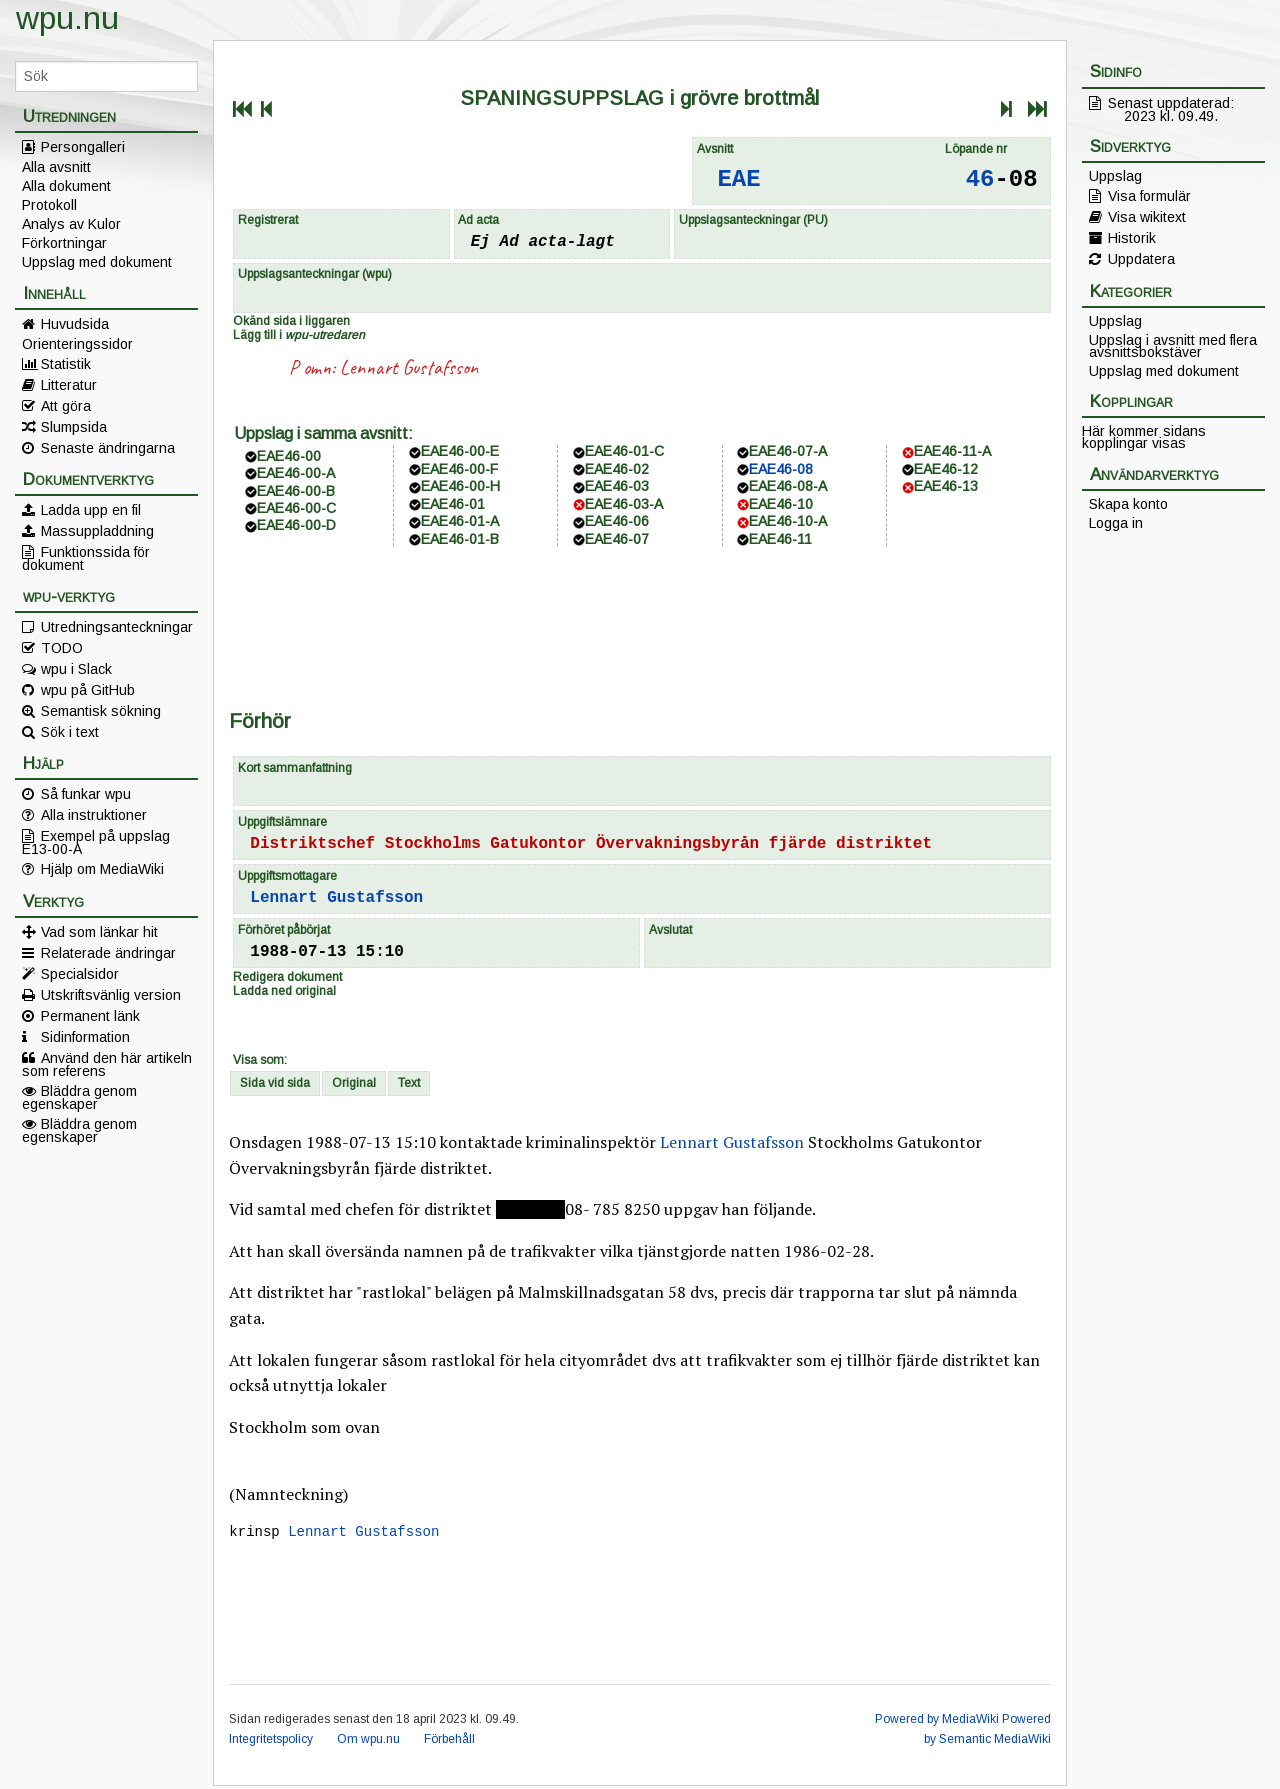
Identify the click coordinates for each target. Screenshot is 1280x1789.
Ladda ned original (284, 991)
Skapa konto (1128, 504)
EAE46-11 (780, 539)
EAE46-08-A (788, 486)
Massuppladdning (97, 531)
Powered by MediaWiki (937, 1722)
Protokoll (49, 205)
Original (354, 1083)
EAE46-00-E (460, 451)
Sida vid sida (275, 1083)
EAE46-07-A (788, 451)
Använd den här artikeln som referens (107, 1064)
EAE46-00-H (460, 486)
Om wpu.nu (368, 1742)
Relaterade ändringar (108, 953)
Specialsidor (80, 974)
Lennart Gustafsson (409, 367)
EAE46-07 (617, 539)
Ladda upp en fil (91, 510)
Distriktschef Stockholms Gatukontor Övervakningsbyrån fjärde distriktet (591, 844)
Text (409, 1083)
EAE (738, 179)
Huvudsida (75, 324)
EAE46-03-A (624, 504)
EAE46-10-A (788, 521)
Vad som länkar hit (99, 932)
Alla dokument (66, 186)
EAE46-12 (946, 469)
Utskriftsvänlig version (111, 995)
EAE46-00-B (296, 491)
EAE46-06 (617, 521)
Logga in (1116, 523)
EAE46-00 (289, 456)
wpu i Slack (76, 669)
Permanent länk (90, 1016)
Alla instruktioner (94, 815)
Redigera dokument (287, 977)
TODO (62, 648)
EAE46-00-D (296, 525)
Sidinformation (85, 1037)
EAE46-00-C (296, 508)
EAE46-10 (781, 504)
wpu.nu (67, 18)
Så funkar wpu (86, 794)
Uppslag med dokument (97, 262)
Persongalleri (83, 147)
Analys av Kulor (71, 224)
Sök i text (70, 732)
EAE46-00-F (459, 469)
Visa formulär (1149, 196)
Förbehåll (449, 1742)
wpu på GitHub (88, 690)
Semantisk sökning (101, 711)
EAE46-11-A (952, 451)
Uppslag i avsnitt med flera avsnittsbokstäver (1173, 346)
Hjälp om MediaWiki (102, 869)
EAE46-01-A (460, 521)
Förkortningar (64, 243)
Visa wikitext (1147, 217)
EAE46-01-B (460, 539)
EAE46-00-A (296, 473)
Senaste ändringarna (108, 448)
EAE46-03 (617, 486)
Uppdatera (1141, 259)
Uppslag (1115, 176)
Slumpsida (74, 427)
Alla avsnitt (56, 167)
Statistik (66, 364)
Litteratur (69, 385)
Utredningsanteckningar (117, 627)
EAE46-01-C (624, 451)
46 (980, 179)
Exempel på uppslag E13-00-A (96, 842)
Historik (1132, 238)
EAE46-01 (453, 504)
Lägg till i (299, 335)
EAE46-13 (946, 486)
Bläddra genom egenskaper (79, 1097)
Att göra (66, 406)
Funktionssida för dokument (86, 558)
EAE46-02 (617, 469)
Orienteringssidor (77, 344)
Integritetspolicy (271, 1742)
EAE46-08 (781, 469)
